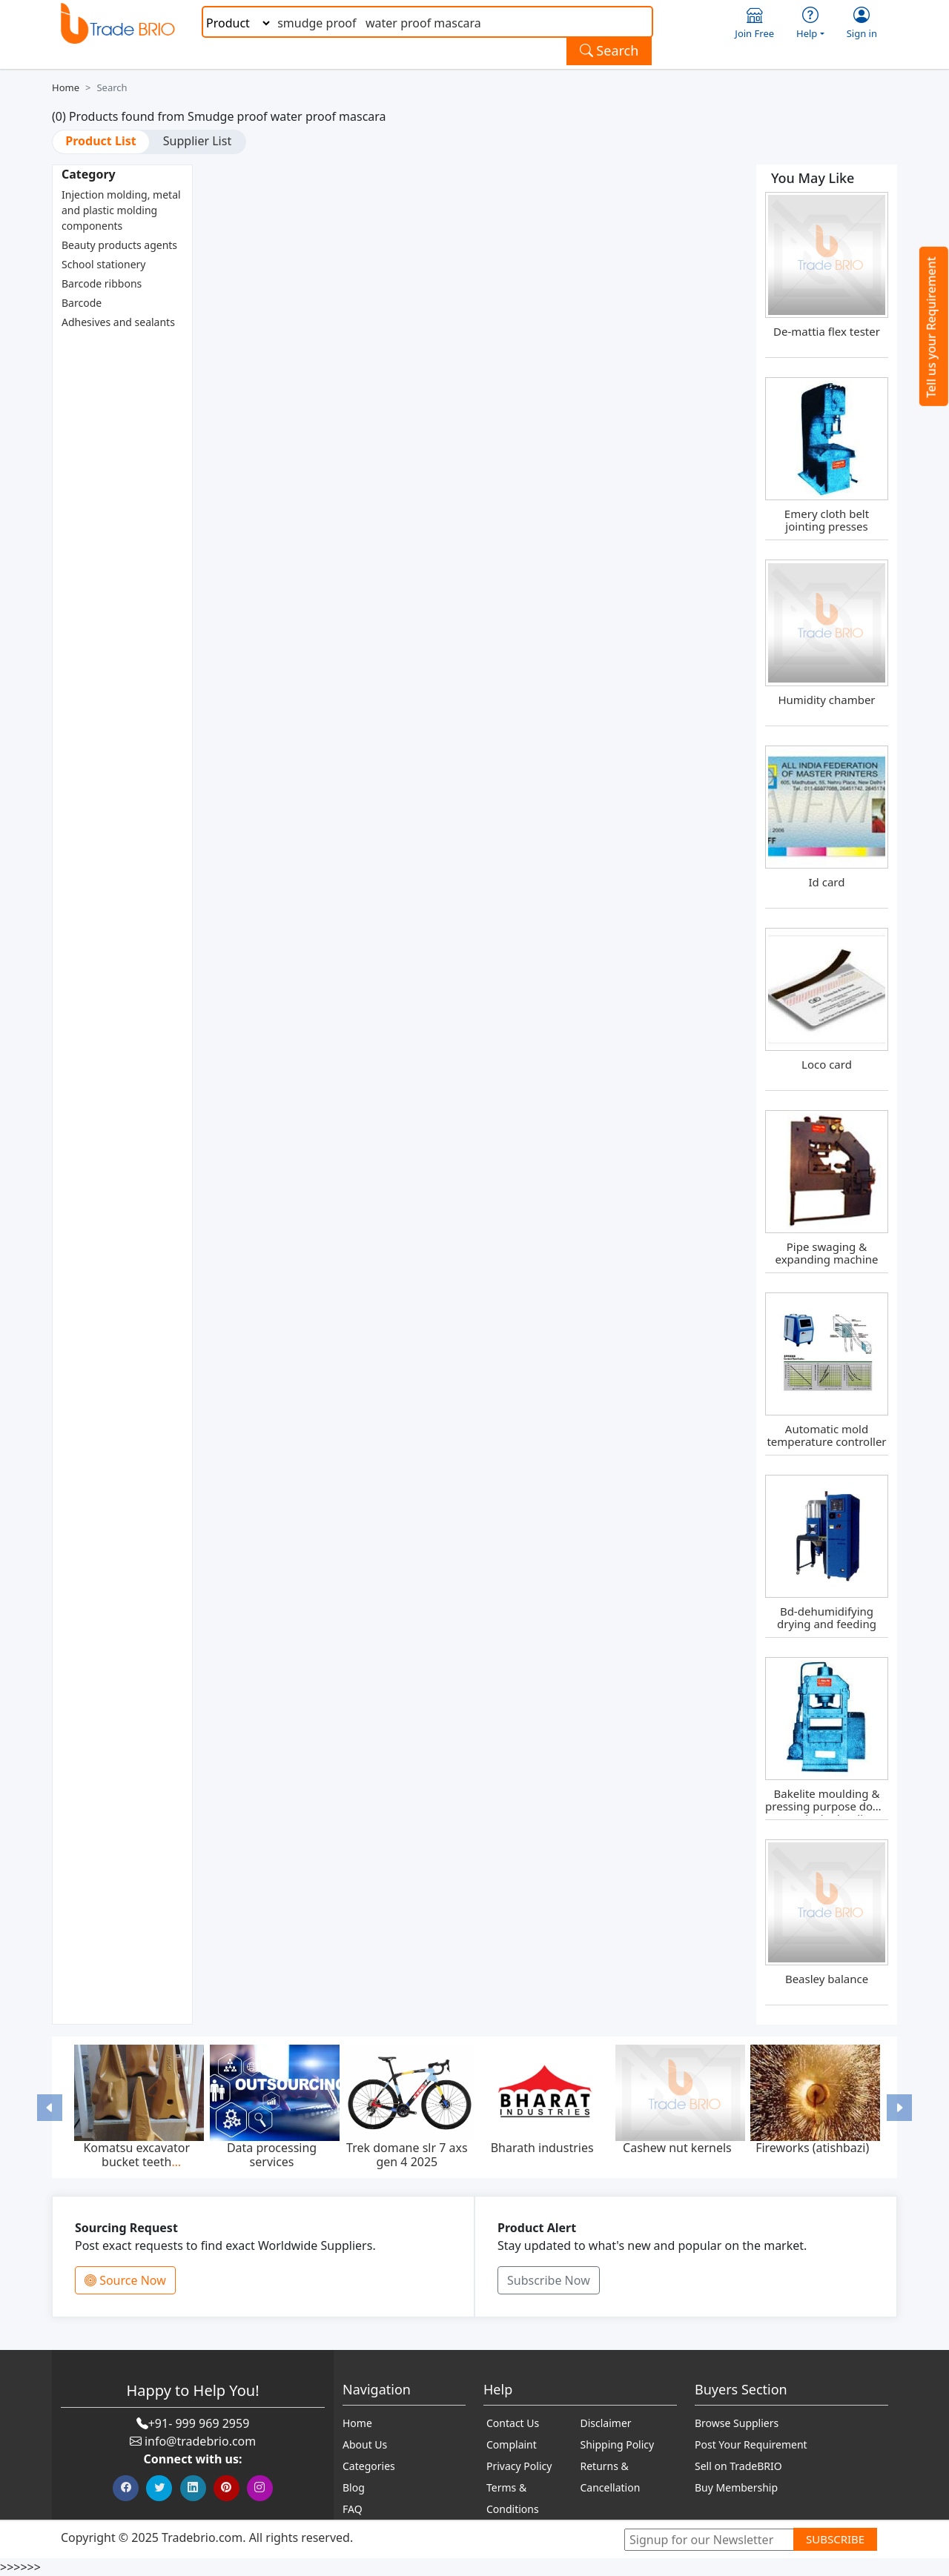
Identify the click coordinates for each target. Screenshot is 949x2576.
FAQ (353, 2509)
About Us (365, 2444)
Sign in (862, 23)
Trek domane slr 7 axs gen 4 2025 (407, 2155)
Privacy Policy (519, 2466)
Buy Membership (736, 2487)
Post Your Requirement (751, 2444)
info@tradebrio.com (200, 2441)
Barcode (82, 303)
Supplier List (197, 141)
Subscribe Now (548, 2280)
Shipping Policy (618, 2444)
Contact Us (512, 2423)
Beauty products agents (119, 245)
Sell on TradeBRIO (738, 2466)
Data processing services (272, 2155)
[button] (50, 2107)
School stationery (103, 264)
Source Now (125, 2280)
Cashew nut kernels (677, 2148)
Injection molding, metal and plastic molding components (121, 210)
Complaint (511, 2444)
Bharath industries (542, 2148)
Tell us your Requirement (931, 327)
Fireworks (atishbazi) (812, 2148)
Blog (354, 2487)
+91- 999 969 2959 (199, 2423)
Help (810, 23)
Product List (100, 141)
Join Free (754, 23)
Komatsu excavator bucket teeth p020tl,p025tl (136, 2162)
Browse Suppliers (736, 2423)
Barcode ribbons (102, 283)
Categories (369, 2466)
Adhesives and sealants (118, 322)
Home (65, 87)
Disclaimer (606, 2423)
